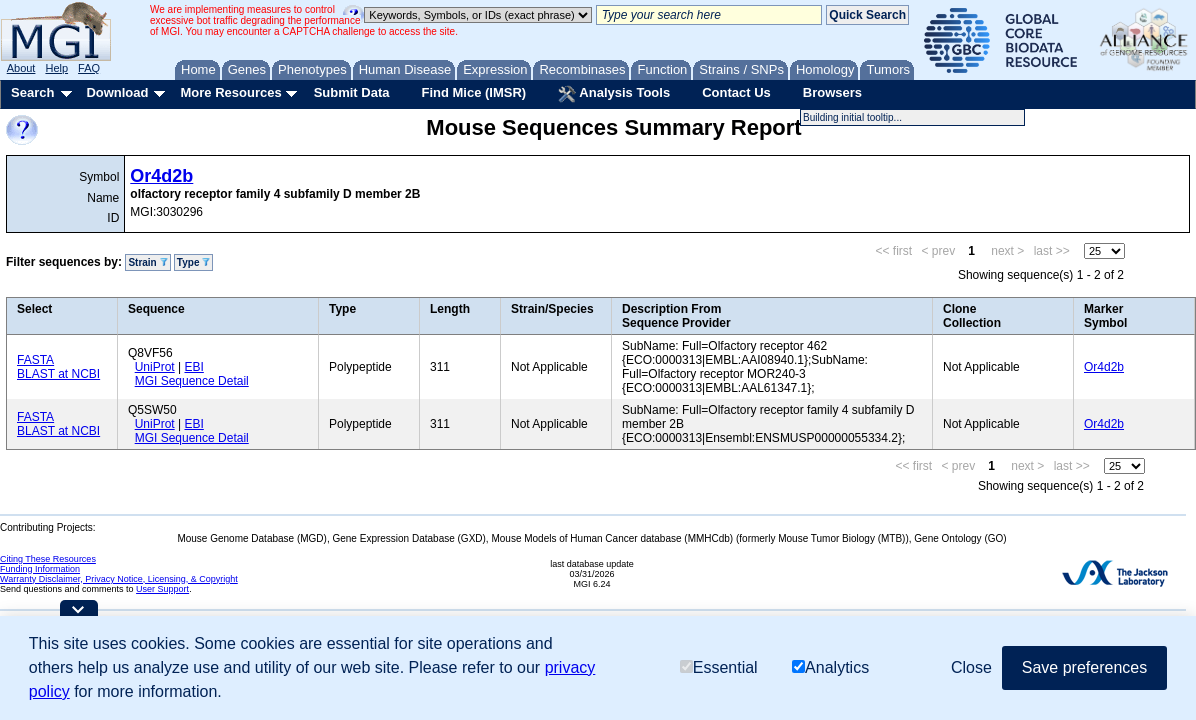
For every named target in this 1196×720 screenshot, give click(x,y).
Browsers (832, 92)
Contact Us (736, 92)
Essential (719, 667)
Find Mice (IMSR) (473, 92)
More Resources (230, 92)
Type (193, 262)
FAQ (89, 68)
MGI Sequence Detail (192, 381)
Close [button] (971, 667)
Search (32, 92)
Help (56, 68)
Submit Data (352, 92)
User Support (162, 589)
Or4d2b (161, 176)
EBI (193, 367)
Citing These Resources (48, 559)
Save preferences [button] (1084, 667)
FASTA (35, 360)
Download (117, 92)
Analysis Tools (614, 94)
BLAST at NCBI (58, 374)
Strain (147, 262)
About (21, 68)
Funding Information (40, 569)
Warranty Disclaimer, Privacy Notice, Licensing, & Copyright (119, 579)
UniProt (155, 367)
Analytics (830, 667)
